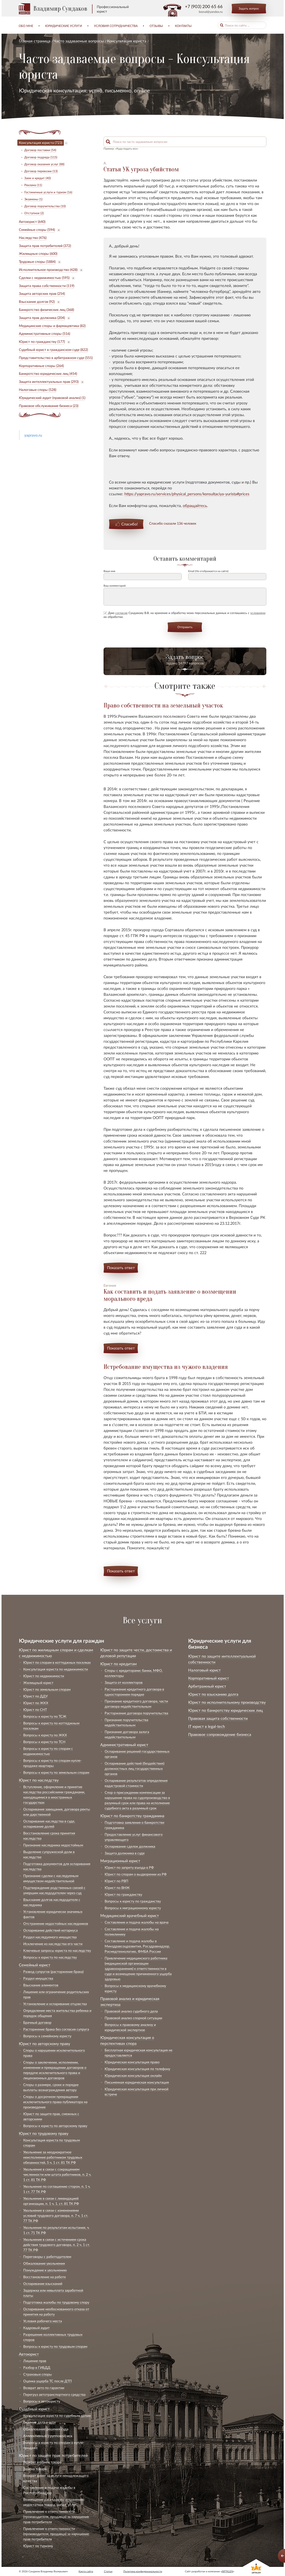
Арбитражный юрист (207, 1686)
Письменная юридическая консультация (137, 2082)
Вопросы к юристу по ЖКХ (45, 1735)
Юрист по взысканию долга (213, 1694)
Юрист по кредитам (118, 1663)
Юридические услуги (63, 26)
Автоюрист (29, 2354)
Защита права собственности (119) (46, 286)
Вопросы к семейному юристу (47, 2036)
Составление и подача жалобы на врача (136, 1922)
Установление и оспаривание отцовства (55, 2004)
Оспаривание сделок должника (130, 1846)
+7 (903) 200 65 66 (204, 6)
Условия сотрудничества (116, 26)
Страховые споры (37, 2374)
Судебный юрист (34, 2408)
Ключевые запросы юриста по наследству (57, 1950)
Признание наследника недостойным (53, 1845)
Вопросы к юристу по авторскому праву (55, 2126)
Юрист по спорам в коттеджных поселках (57, 1662)
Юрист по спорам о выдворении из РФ (136, 1874)
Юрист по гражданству (123, 1894)
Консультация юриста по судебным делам (57, 2415)
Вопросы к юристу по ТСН (44, 1742)
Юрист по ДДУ (35, 1696)
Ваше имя (109, 571)
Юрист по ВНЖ (117, 1887)
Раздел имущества (38, 1978)
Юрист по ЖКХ (35, 1703)
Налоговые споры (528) (37, 389)
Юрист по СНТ (35, 1709)
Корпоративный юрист (208, 1678)
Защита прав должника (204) (42, 317)
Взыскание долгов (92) (37, 301)
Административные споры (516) (44, 333)
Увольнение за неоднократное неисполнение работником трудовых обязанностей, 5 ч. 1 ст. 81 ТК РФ (52, 2157)
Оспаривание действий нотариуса (50, 1930)
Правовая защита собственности (218, 1718)
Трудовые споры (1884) (37, 261)
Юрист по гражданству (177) (42, 341)
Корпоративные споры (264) (41, 366)
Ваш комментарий (115, 585)
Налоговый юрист (204, 1670)
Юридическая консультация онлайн (133, 2075)
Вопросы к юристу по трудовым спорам (55, 2346)
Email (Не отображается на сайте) (208, 571)
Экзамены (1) (33, 199)
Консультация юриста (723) (40, 142)
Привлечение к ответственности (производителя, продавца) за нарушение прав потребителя (56, 2516)
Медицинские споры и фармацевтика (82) (52, 326)
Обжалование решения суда (45, 2429)
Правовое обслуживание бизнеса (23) (48, 406)
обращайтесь (195, 505)
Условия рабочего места (42, 2321)
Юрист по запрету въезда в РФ (129, 1867)
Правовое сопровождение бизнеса (219, 1734)
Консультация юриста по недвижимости (55, 1669)
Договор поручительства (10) (45, 206)
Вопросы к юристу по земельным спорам (56, 1772)
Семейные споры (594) (37, 229)
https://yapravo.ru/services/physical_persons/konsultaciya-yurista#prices (186, 493)
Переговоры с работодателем (47, 2256)
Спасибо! (129, 524)
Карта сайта (86, 2571)
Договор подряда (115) (40, 157)
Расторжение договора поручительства (136, 1713)
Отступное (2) (34, 213)
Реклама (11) (33, 185)
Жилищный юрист (38, 1682)
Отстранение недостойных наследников (55, 1923)
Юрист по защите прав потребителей (53, 2455)
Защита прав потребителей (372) (45, 246)
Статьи (108, 2571)
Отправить (185, 627)
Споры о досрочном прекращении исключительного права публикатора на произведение (55, 2101)
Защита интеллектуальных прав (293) (49, 381)
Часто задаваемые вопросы (79, 40)
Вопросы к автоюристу (41, 2401)
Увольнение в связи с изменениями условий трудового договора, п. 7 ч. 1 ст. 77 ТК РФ (55, 2215)
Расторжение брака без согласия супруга (56, 2029)
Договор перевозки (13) (41, 171)
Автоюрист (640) (32, 221)
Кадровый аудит (36, 2328)
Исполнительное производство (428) (48, 269)
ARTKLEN (227, 2571)
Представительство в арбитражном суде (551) (56, 357)
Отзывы (156, 26)
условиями (257, 613)
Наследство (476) (32, 237)
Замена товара (34, 2469)
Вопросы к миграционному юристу (133, 1908)
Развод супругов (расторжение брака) (53, 1971)
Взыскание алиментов (40, 1985)
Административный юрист (124, 1744)
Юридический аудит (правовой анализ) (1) (52, 397)
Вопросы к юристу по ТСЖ (44, 1716)
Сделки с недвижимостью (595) (44, 277)
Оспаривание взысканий (42, 2283)
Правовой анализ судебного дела (131, 2011)
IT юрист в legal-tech (206, 1726)
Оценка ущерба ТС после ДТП (47, 2381)
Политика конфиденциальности (142, 2571)
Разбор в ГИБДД (36, 2367)
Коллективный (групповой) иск (47, 2436)
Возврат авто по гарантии (43, 2388)
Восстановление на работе (44, 2277)
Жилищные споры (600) (38, 253)
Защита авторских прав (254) (42, 293)
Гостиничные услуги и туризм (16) (48, 192)
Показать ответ (121, 1267)
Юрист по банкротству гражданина (132, 1815)
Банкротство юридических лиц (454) (48, 373)
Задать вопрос (249, 8)
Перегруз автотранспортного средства (54, 2394)
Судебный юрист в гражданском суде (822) (53, 349)
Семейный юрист (34, 1964)
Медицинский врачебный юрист (129, 1915)
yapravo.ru (33, 435)
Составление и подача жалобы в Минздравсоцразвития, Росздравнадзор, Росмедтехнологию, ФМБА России (137, 1946)
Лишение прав (34, 2361)
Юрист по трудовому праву (43, 2133)
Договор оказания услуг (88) (44, 164)
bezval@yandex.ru (211, 11)
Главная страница (34, 40)
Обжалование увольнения (44, 2263)
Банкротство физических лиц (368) (46, 309)
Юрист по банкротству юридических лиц (225, 1710)
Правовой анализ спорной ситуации (133, 2018)
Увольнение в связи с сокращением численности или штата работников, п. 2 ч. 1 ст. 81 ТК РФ (57, 2174)
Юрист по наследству (39, 1780)
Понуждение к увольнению (45, 2270)
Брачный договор (37, 2022)
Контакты (183, 26)
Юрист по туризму (38, 2546)
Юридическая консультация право (132, 2062)
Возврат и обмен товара (42, 2462)
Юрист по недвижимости (43, 1676)
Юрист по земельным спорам (47, 1689)
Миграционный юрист (120, 1860)
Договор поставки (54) (40, 150)
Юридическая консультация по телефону (137, 2069)
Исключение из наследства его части (52, 1944)
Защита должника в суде (125, 1853)
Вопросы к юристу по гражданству (133, 1901)
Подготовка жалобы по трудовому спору (56, 2302)
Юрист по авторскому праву (44, 2043)
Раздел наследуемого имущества (50, 1937)
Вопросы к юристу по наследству (50, 1957)
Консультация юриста (126, 40)
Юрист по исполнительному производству (227, 1702)
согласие (121, 613)
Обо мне (26, 26)
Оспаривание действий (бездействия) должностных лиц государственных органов (134, 1768)
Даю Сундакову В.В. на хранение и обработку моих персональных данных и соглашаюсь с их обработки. (184, 615)
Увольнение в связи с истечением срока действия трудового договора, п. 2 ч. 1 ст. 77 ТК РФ (56, 2244)
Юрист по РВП (116, 1881)
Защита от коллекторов (124, 1682)
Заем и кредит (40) (37, 178)
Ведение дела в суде (39, 2422)
